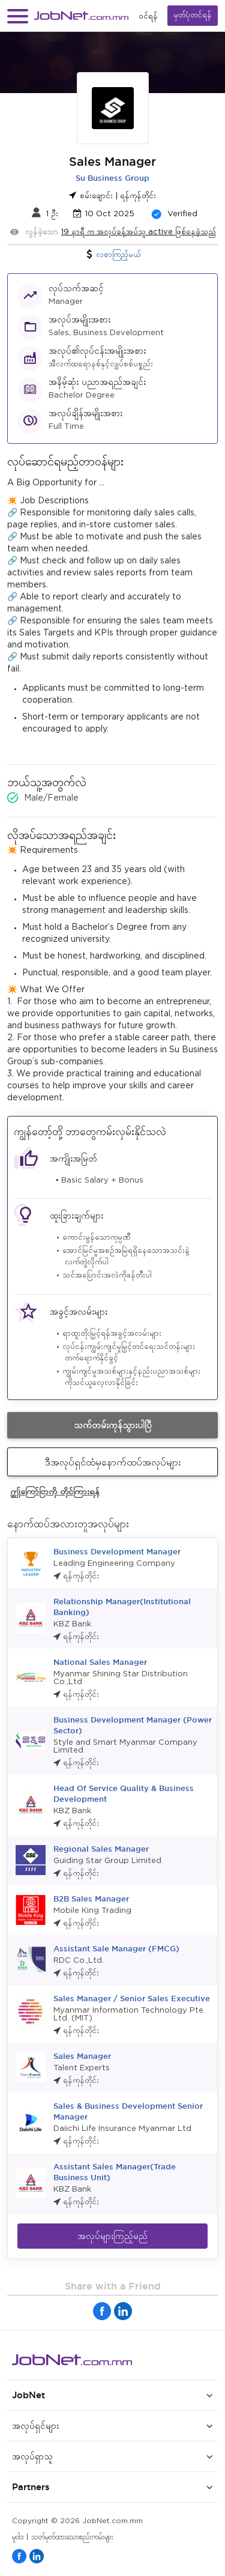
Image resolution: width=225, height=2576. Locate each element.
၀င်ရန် (148, 16)
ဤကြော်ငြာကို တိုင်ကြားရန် (55, 1491)
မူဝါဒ (17, 2537)
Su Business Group (112, 178)
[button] (17, 16)
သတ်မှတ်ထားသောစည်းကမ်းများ (72, 2537)
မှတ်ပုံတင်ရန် (192, 15)
